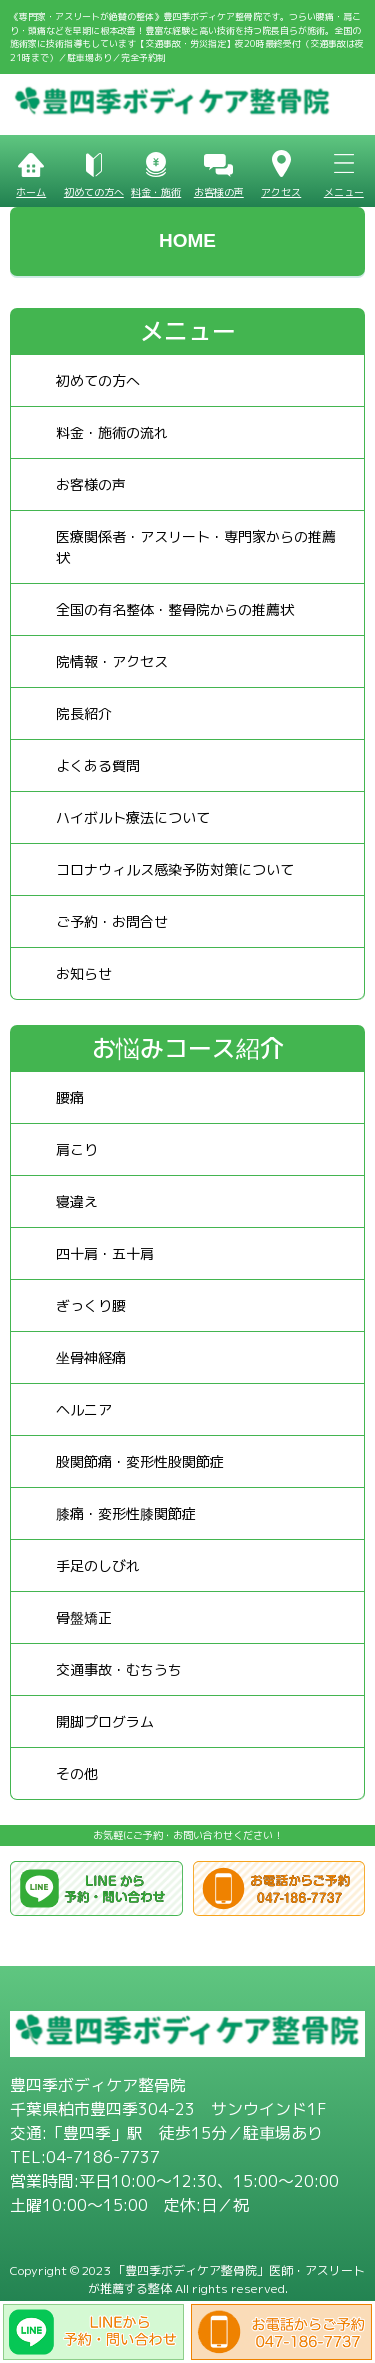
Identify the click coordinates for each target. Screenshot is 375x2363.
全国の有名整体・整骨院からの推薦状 (175, 609)
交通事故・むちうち (119, 1669)
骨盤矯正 (84, 1617)
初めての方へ (98, 380)
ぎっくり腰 (91, 1305)
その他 (77, 1773)
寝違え (77, 1201)
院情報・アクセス (112, 661)
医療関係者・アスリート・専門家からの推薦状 (196, 547)
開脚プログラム (105, 1721)
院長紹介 (84, 713)
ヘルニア (84, 1409)
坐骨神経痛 (91, 1357)
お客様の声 (91, 484)
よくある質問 (98, 765)
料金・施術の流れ (112, 432)
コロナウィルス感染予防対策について (175, 869)
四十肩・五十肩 (105, 1253)
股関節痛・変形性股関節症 (140, 1461)
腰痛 (70, 1097)
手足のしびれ (98, 1565)
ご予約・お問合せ (112, 921)
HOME (187, 240)
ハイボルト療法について (133, 817)
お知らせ (84, 973)
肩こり (77, 1149)
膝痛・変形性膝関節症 (126, 1513)
